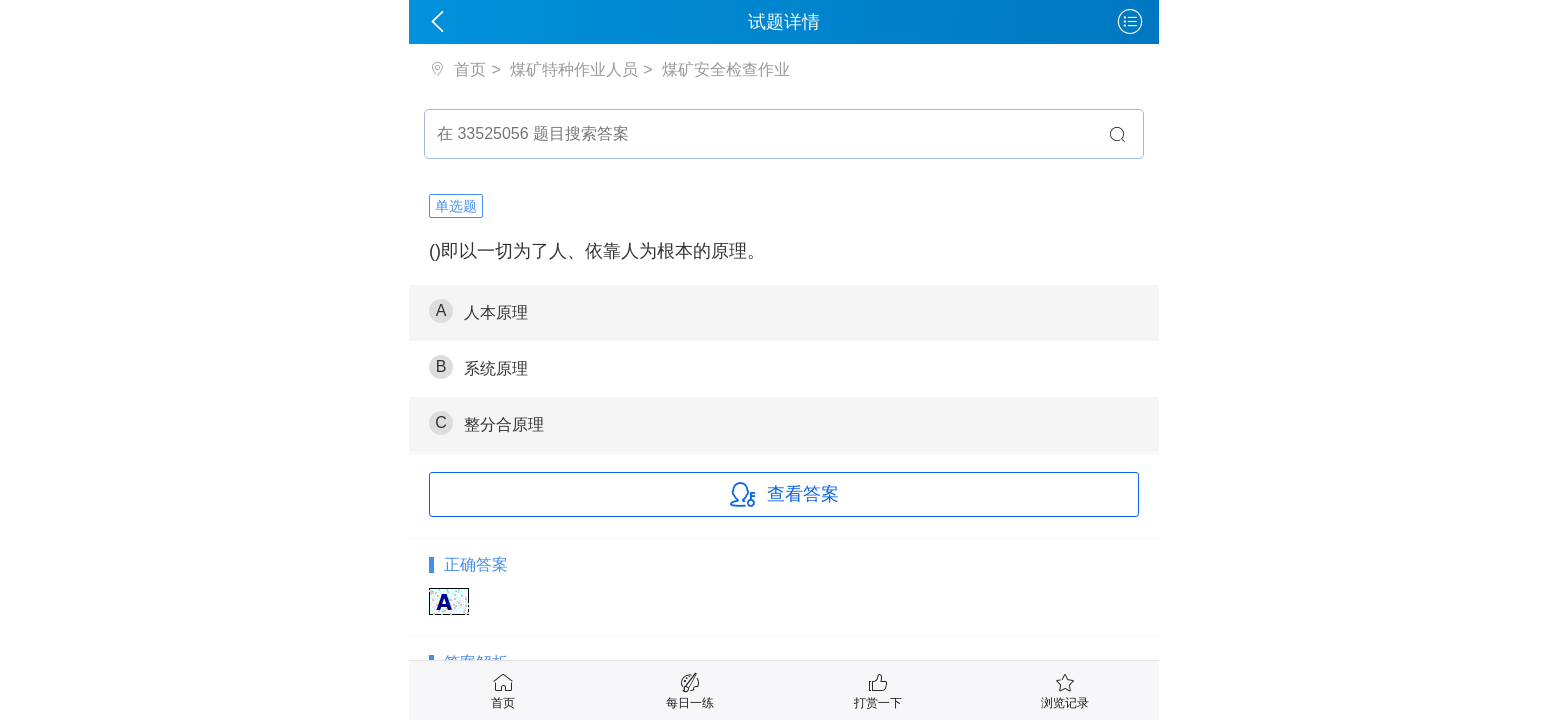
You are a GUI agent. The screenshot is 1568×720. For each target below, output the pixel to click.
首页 (468, 69)
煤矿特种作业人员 (574, 69)
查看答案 (784, 494)
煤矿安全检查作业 (726, 69)
